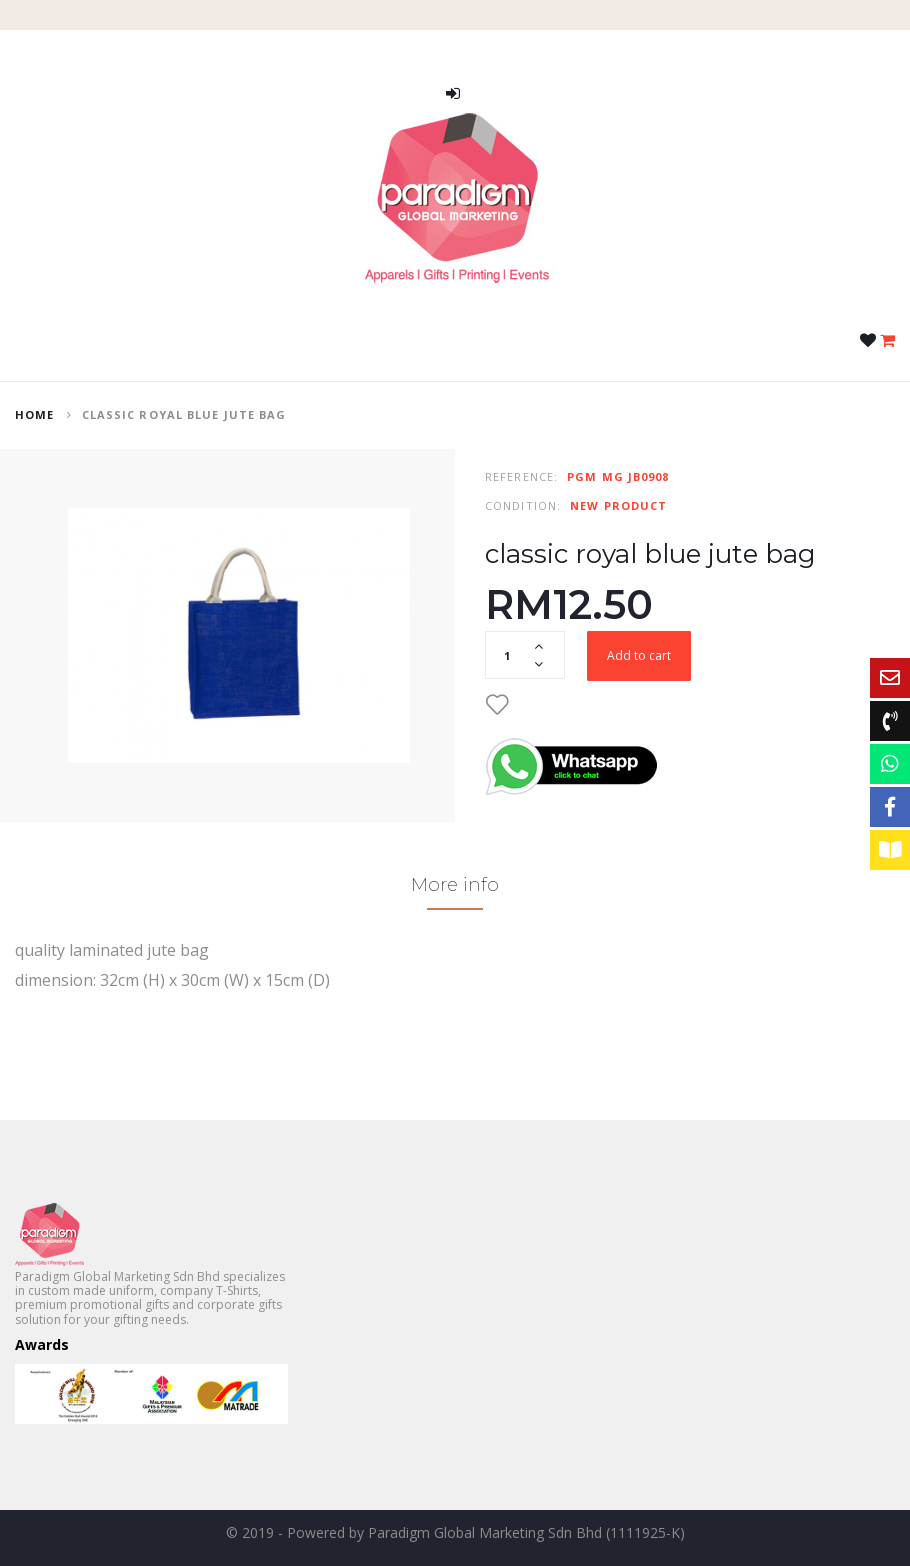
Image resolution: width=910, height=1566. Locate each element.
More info (455, 885)
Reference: (521, 476)
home (34, 414)
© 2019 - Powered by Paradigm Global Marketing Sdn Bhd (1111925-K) (455, 1532)
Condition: (523, 505)
